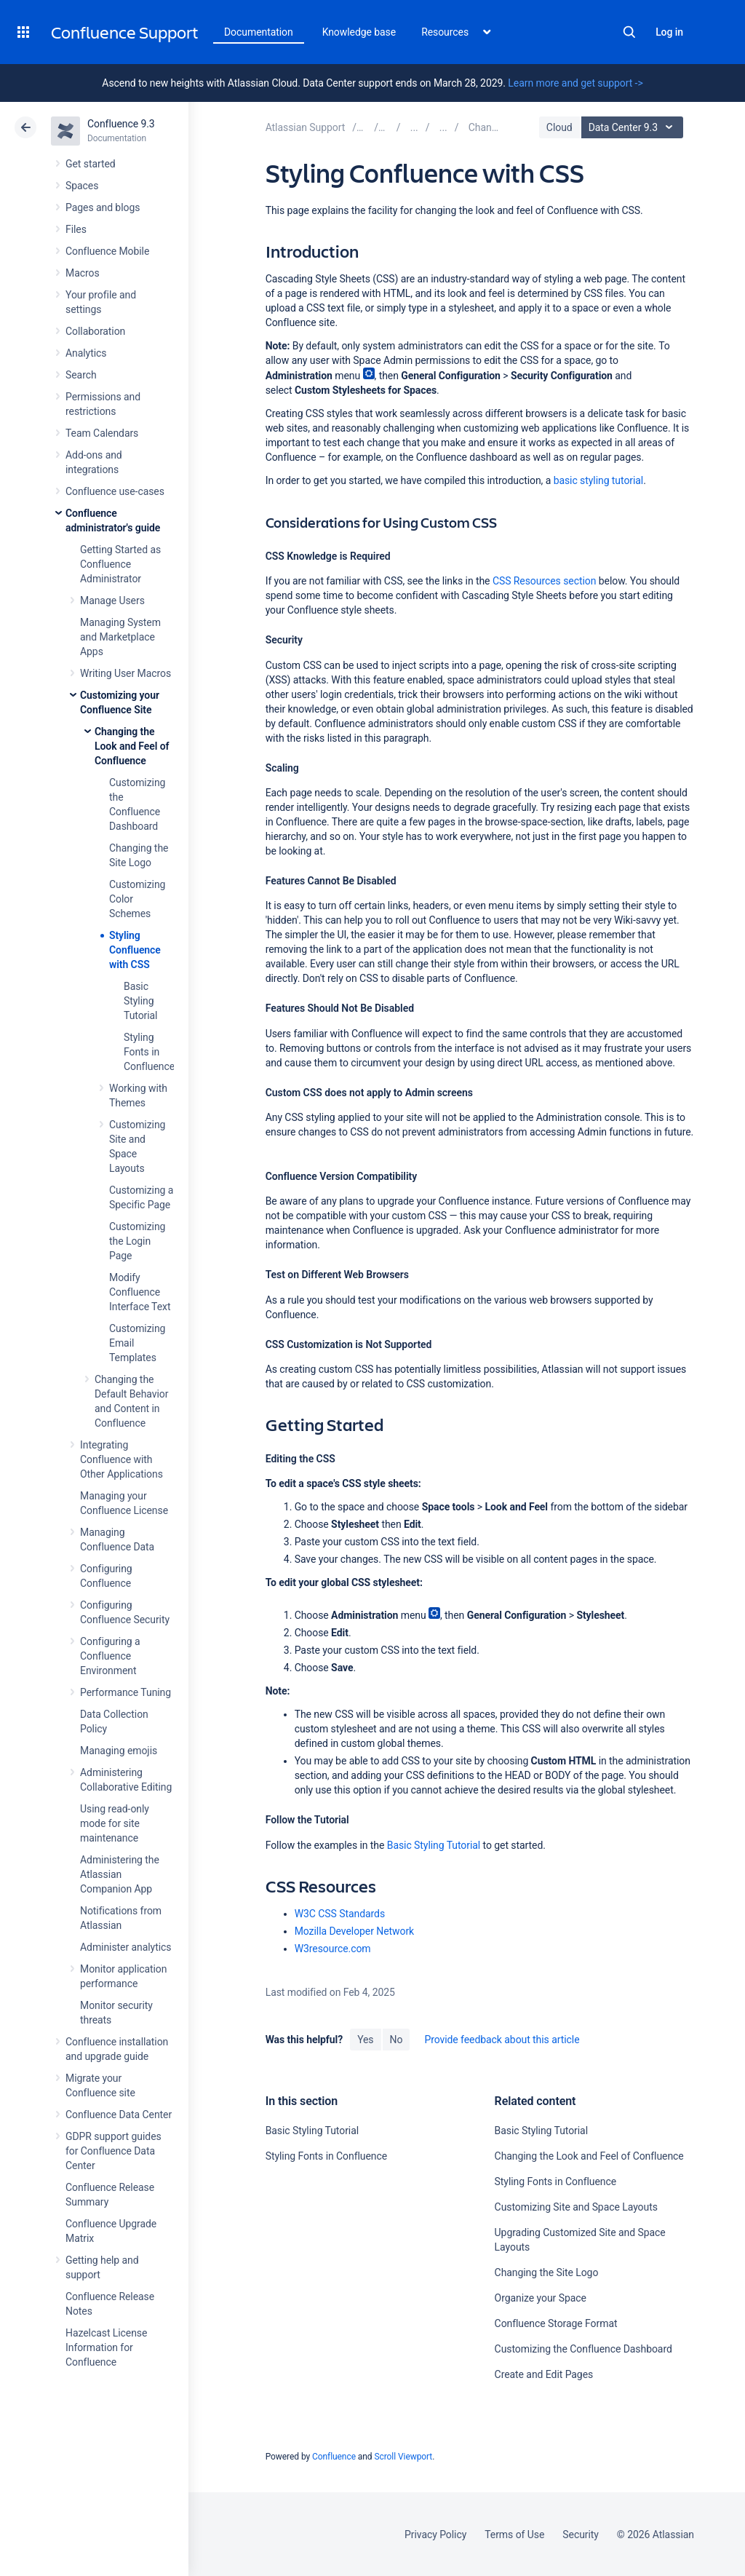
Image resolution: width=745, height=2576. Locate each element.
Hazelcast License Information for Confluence (106, 2347)
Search (629, 32)
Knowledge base (359, 32)
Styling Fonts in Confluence (149, 1051)
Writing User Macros (125, 673)
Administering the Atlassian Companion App (119, 1874)
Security (580, 2534)
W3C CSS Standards (340, 1913)
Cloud (559, 127)
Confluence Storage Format (556, 2323)
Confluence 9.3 (121, 124)
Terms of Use (514, 2534)
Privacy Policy (435, 2534)
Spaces (81, 185)
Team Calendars (101, 433)
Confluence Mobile (107, 251)
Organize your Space (540, 2298)
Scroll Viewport (403, 2457)
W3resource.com (333, 1948)
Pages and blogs (102, 207)
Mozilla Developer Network (354, 1931)
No (396, 2039)
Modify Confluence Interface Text (139, 1292)
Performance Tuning (125, 1692)
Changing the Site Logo (547, 2272)
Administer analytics (125, 1947)
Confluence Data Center (118, 2114)
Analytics (85, 353)
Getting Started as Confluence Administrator (120, 564)
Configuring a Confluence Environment (110, 1656)
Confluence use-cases (114, 491)
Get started (90, 164)
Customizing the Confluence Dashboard (583, 2349)
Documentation (258, 32)
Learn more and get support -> (575, 83)
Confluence (334, 2457)
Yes (365, 2039)
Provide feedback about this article (501, 2039)
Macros (82, 273)
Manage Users (112, 600)
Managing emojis (118, 1750)
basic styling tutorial (599, 480)
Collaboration (95, 331)
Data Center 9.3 (634, 127)
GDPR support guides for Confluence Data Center (113, 2151)
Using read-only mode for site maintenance (114, 1823)
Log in (669, 32)
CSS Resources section (544, 581)
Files (76, 229)
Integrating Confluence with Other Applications (121, 1459)
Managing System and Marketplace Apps (120, 637)
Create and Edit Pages (544, 2374)
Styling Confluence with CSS (135, 950)
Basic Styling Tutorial (140, 1000)
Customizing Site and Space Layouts (576, 2207)
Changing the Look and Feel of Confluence (132, 746)
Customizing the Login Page (137, 1241)
